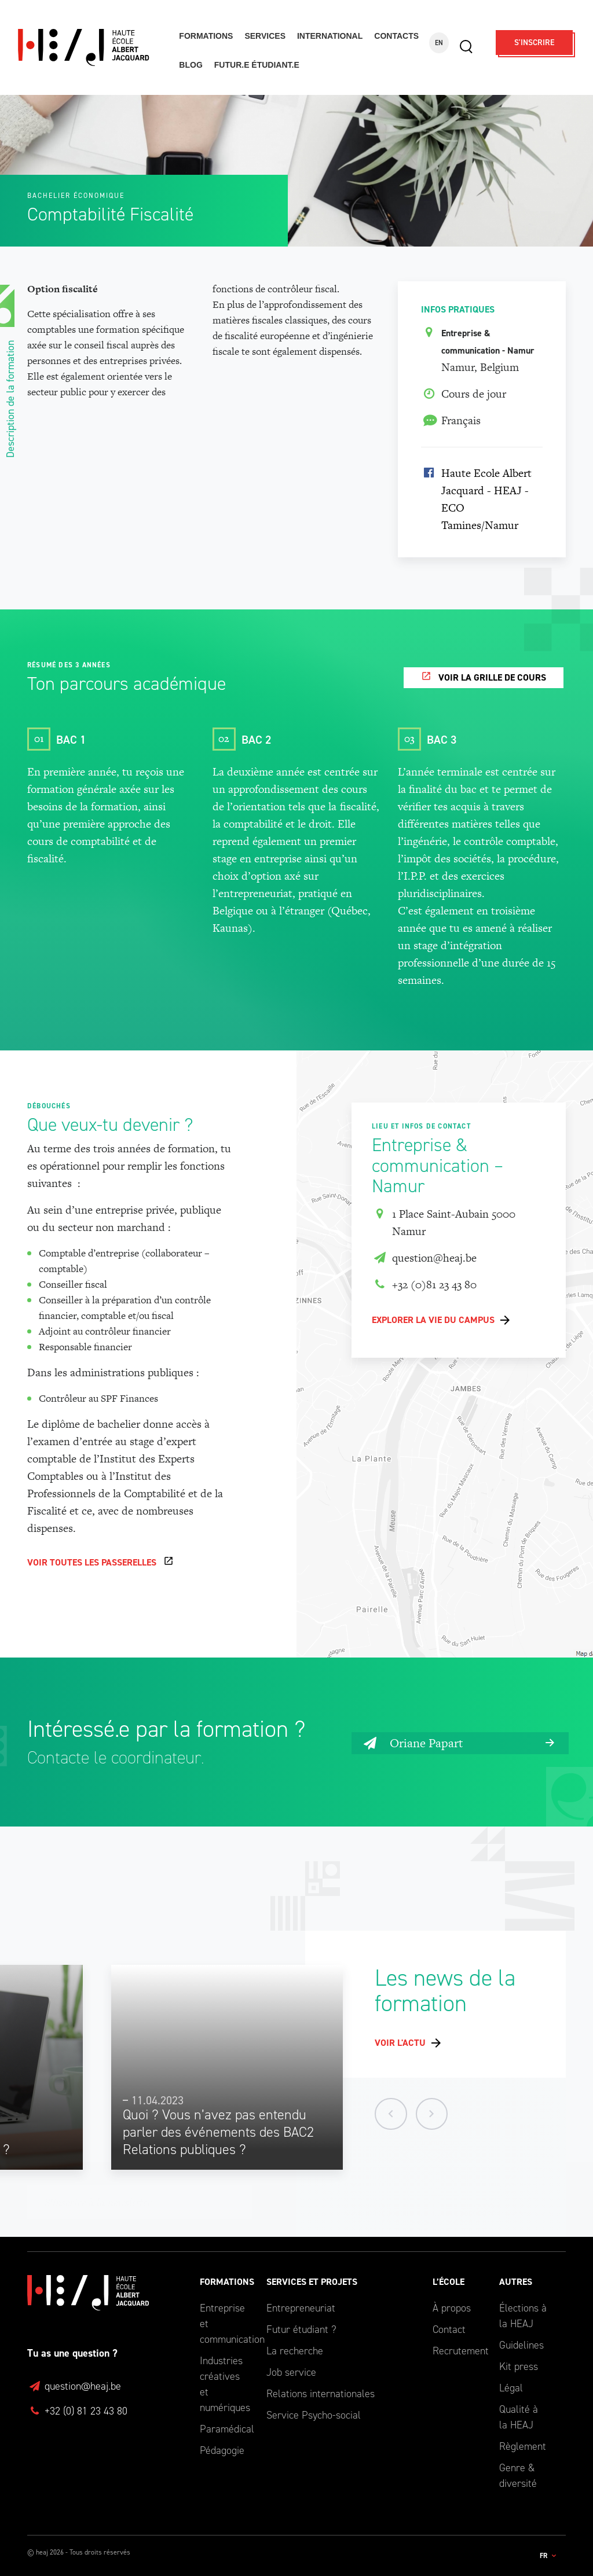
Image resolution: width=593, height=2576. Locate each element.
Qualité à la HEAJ (518, 2417)
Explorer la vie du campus (433, 1320)
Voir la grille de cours (492, 678)
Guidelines (521, 2345)
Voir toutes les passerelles (91, 1563)
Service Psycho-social (313, 2415)
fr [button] (544, 2555)
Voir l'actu (400, 2043)
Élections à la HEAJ (523, 2316)
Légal (511, 2388)
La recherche (294, 2351)
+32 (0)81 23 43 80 (424, 1285)
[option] (227, 2068)
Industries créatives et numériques (224, 2384)
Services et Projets (311, 2282)
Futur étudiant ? (301, 2329)
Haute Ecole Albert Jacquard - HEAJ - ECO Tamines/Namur (486, 500)
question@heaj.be (424, 1258)
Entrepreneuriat (300, 2308)
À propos (452, 2308)
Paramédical (224, 2429)
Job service (291, 2372)
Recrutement (457, 2351)
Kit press (518, 2366)
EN (439, 42)
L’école (448, 2282)
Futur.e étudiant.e (256, 64)
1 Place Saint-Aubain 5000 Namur (443, 1223)
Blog (190, 64)
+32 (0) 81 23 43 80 (77, 2411)
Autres (515, 2282)
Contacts (396, 36)
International (330, 36)
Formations (206, 36)
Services (264, 36)
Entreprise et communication (224, 2323)
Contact (449, 2329)
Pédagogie (222, 2450)
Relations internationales (320, 2394)
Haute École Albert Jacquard (91, 48)
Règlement (522, 2446)
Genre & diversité (518, 2475)
